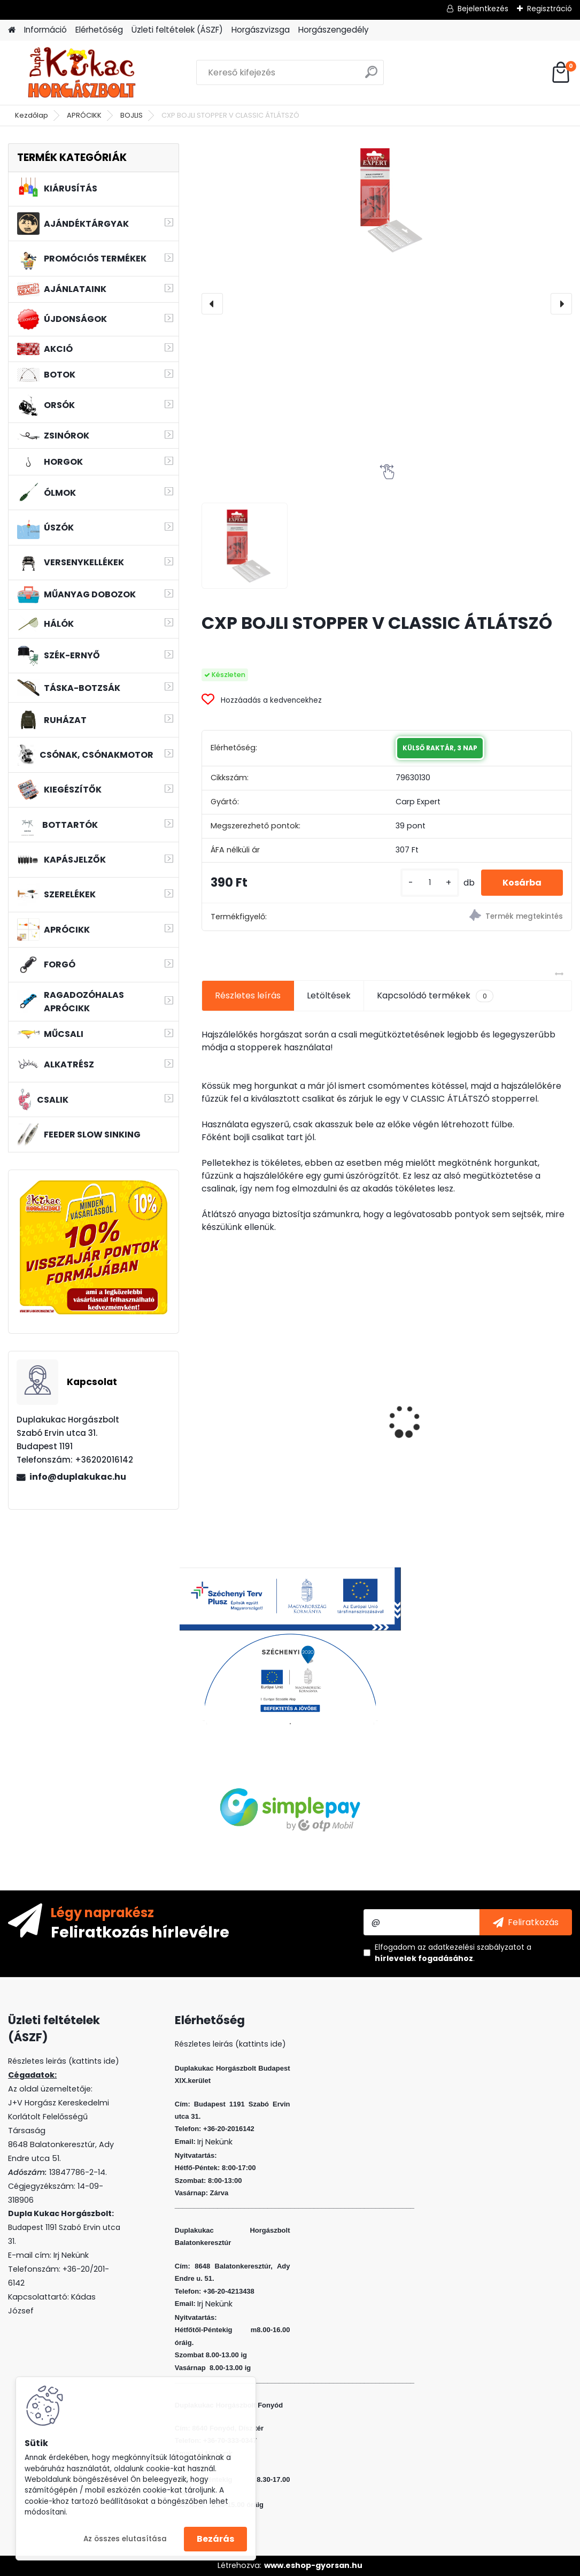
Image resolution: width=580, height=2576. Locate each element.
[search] (371, 76)
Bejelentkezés (483, 8)
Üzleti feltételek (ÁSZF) (177, 29)
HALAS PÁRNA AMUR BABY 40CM (501, 1396)
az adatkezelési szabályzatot (470, 1947)
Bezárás (215, 2539)
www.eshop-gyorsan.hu (313, 2565)
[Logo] (81, 72)
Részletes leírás (248, 995)
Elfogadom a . (453, 1953)
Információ (45, 29)
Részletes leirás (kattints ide (61, 2061)
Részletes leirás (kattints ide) (230, 2044)
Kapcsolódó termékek (435, 995)
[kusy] (430, 882)
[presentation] (212, 303)
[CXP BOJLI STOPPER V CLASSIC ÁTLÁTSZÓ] (386, 199)
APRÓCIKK (84, 115)
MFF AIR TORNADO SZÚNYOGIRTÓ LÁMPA (378, 1412)
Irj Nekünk (71, 2255)
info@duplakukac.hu (77, 1477)
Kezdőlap (31, 115)
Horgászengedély (333, 29)
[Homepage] (12, 30)
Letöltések (329, 995)
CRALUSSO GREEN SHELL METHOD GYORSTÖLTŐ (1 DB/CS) (260, 1414)
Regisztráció (549, 8)
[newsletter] (525, 1922)
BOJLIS (131, 115)
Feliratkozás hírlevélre (140, 1931)
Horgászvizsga (260, 29)
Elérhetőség (99, 29)
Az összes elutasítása (125, 2539)
